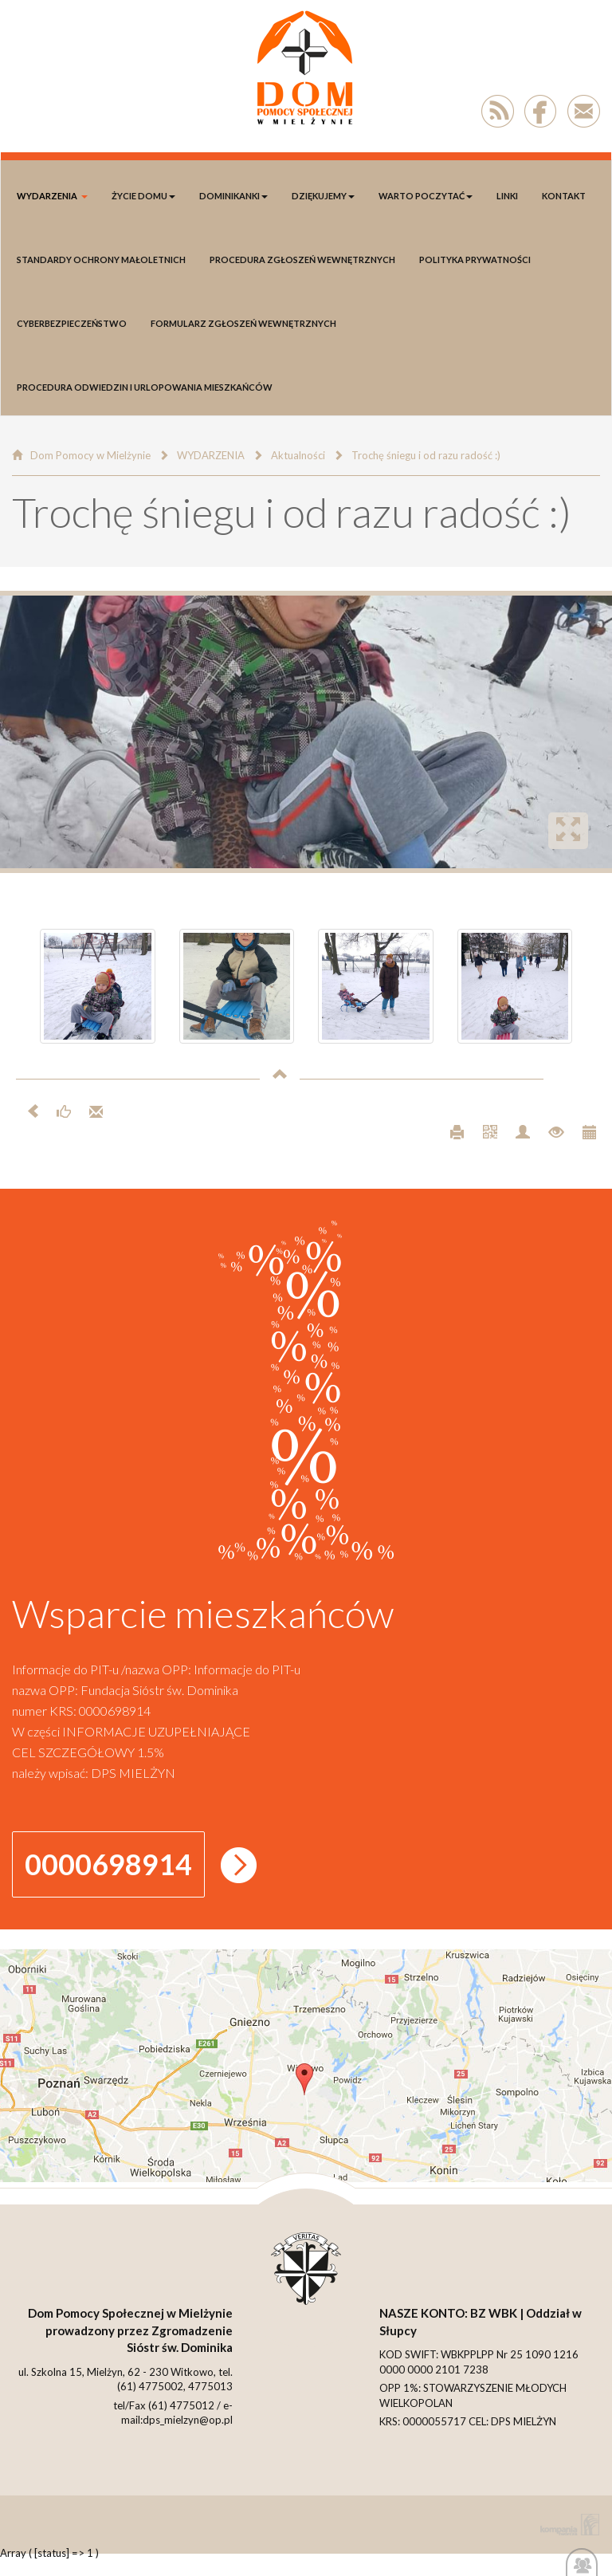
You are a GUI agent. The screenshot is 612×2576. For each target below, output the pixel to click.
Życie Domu (143, 196)
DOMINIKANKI (233, 196)
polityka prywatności (475, 259)
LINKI (507, 196)
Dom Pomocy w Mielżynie (90, 455)
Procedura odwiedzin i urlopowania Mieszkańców (145, 387)
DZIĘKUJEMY (323, 196)
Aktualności (298, 455)
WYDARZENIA (52, 196)
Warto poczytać (426, 196)
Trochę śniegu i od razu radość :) (425, 455)
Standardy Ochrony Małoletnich (101, 259)
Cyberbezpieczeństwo (72, 323)
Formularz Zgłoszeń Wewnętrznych (243, 323)
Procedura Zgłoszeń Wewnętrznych (302, 259)
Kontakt (564, 196)
